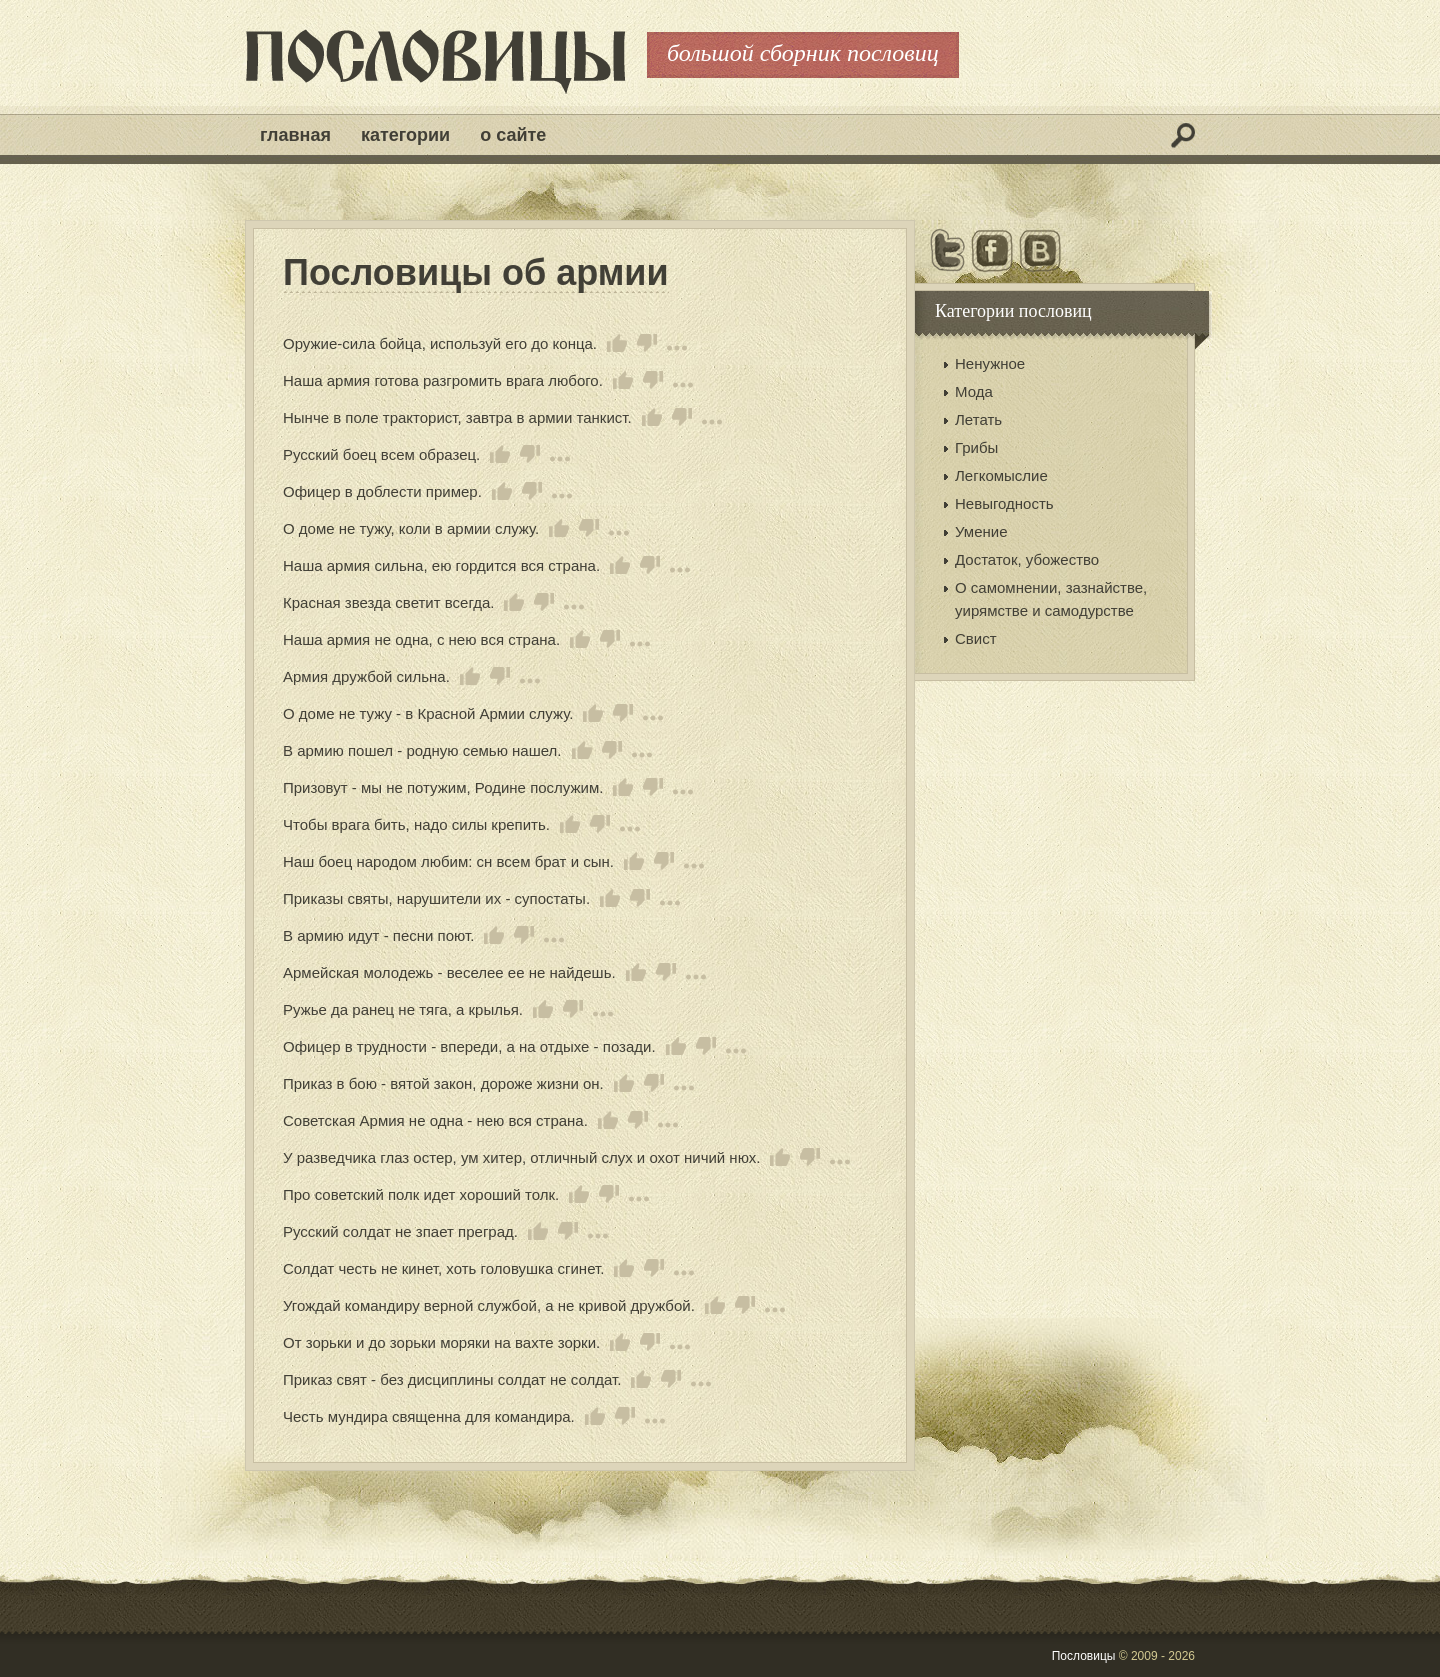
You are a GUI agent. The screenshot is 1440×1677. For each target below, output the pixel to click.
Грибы (976, 447)
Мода (974, 391)
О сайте (513, 135)
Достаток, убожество (1027, 559)
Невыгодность (1004, 503)
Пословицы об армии (476, 273)
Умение (981, 531)
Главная (295, 135)
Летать (978, 419)
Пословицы (1084, 1656)
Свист (976, 638)
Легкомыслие (1001, 475)
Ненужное (990, 363)
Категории (405, 135)
